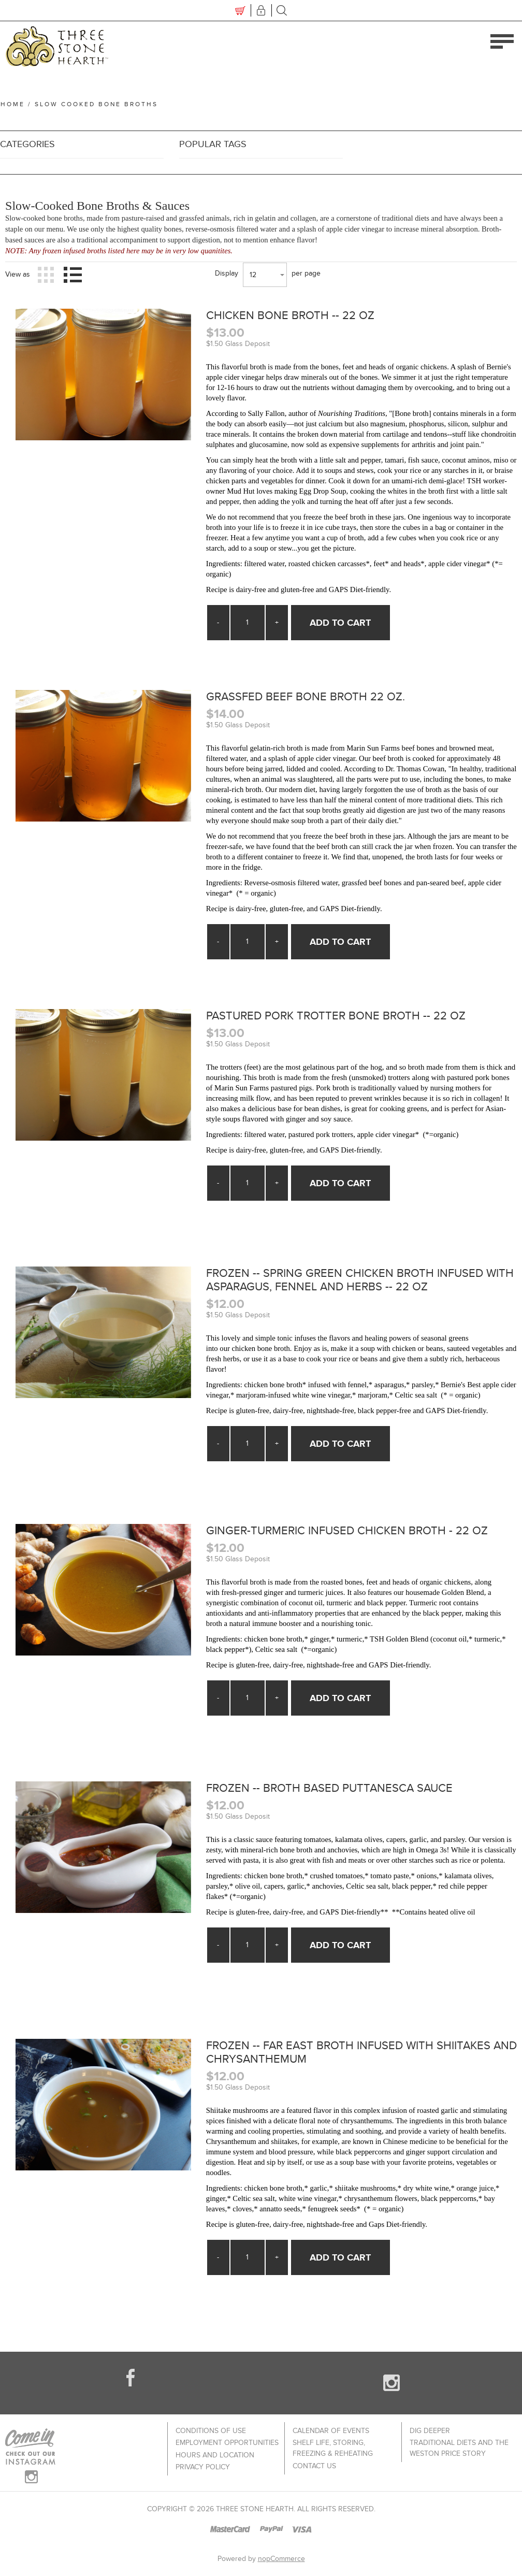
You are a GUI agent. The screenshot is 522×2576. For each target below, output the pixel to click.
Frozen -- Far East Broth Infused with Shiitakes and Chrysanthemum (360, 2057)
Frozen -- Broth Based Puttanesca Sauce (339, 1792)
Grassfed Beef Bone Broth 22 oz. (313, 699)
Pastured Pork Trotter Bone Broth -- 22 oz (346, 1019)
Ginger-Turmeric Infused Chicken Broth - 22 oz (358, 1534)
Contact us (314, 2469)
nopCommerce (281, 2563)
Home (12, 104)
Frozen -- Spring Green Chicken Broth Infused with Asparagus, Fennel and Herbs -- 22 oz (355, 1285)
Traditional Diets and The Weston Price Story (459, 2453)
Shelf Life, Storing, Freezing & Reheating (333, 2453)
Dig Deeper (430, 2436)
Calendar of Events (331, 2436)
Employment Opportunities (227, 2447)
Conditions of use (211, 2436)
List (72, 274)
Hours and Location (215, 2458)
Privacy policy (203, 2469)
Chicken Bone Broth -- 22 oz (295, 316)
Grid (45, 274)
